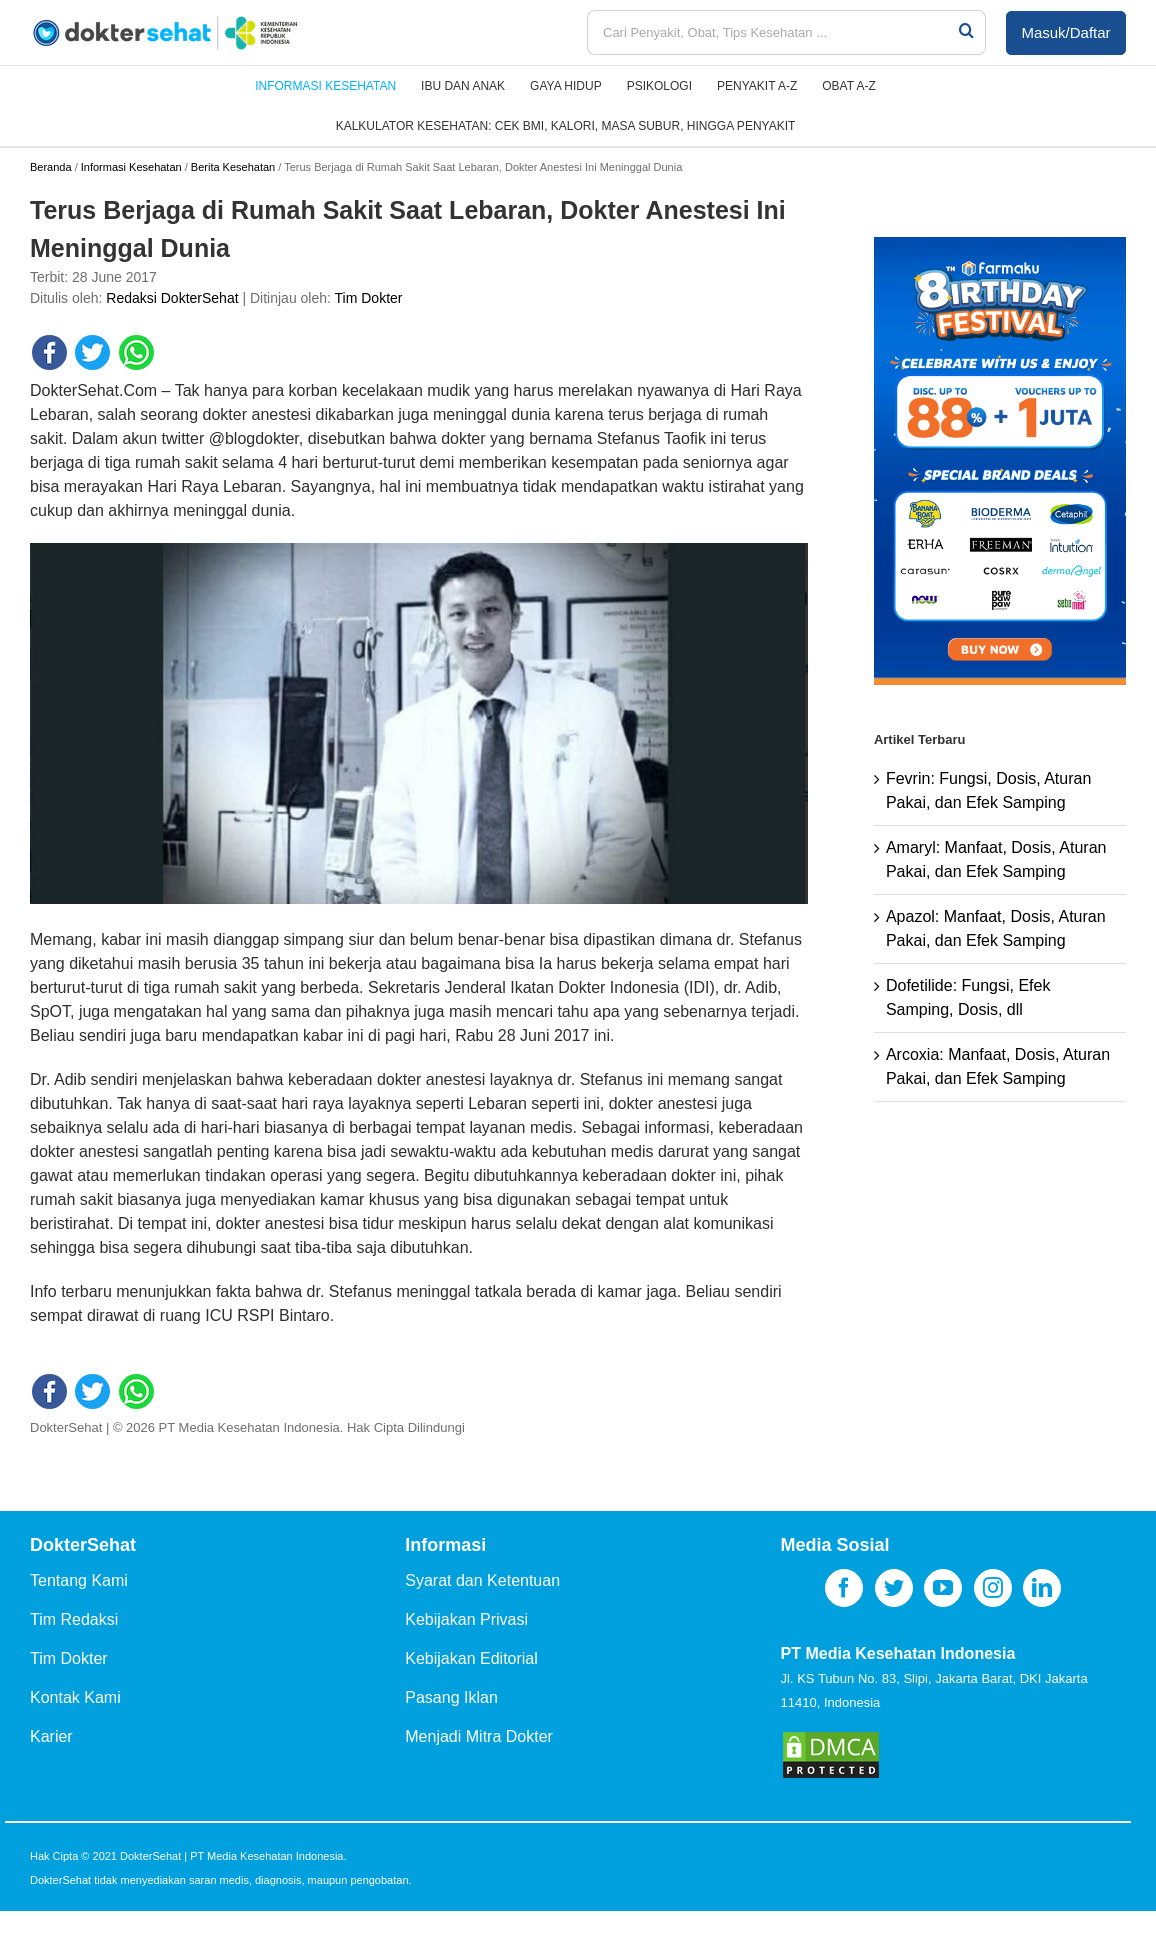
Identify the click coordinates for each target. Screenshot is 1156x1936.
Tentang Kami (79, 1580)
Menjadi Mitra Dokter (479, 1736)
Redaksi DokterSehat (172, 298)
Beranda (51, 167)
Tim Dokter (369, 298)
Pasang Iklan (451, 1697)
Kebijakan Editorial (471, 1658)
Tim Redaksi (74, 1619)
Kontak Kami (75, 1697)
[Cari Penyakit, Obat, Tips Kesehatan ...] (772, 32)
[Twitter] (894, 1588)
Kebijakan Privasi (466, 1619)
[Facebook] (844, 1588)
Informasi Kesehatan (131, 167)
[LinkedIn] (1042, 1588)
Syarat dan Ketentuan (482, 1580)
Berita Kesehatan (233, 167)
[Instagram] (993, 1588)
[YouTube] (943, 1588)
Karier (51, 1736)
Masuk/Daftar (1065, 32)
